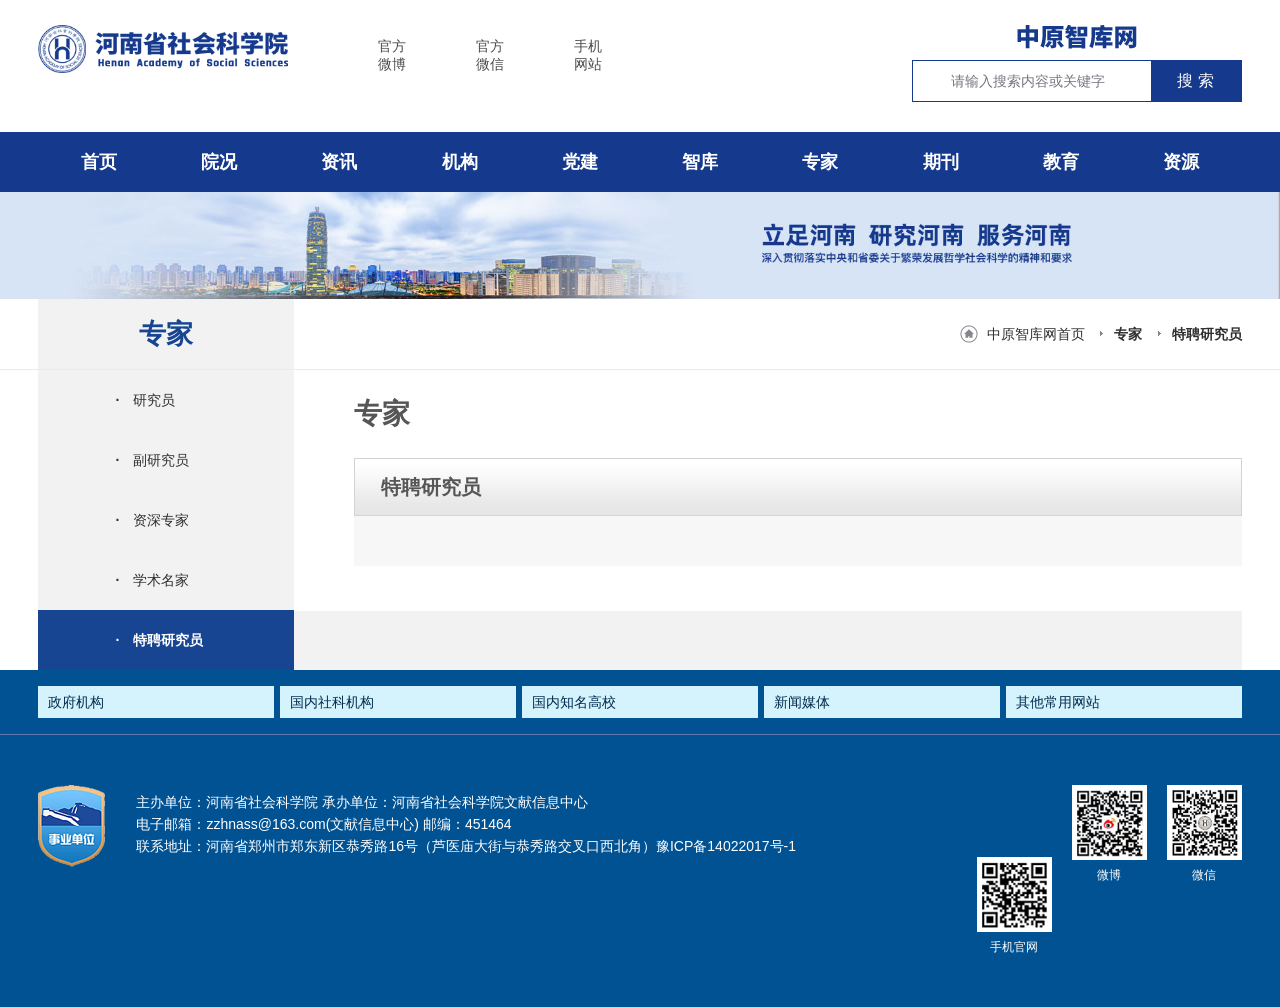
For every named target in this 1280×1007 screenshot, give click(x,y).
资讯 (339, 162)
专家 (820, 162)
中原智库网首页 (1036, 334)
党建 (580, 162)
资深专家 (152, 520)
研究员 (145, 400)
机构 (460, 162)
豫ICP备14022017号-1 (726, 846)
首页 (99, 162)
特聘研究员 (1207, 334)
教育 (1061, 162)
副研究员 (152, 460)
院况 (219, 162)
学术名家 (152, 580)
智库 (700, 162)
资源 (1181, 162)
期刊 (941, 162)
